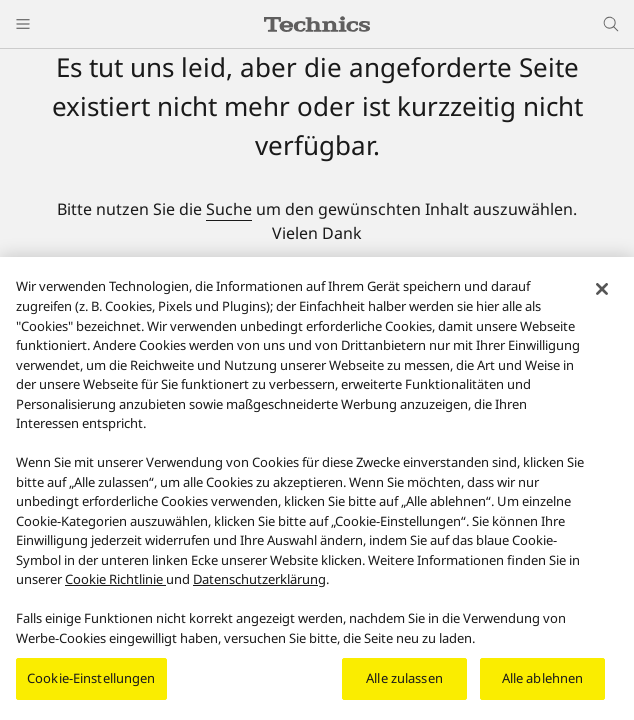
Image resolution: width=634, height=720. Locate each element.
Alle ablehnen (543, 685)
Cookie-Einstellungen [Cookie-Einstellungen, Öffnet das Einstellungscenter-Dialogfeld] (91, 685)
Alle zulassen (404, 685)
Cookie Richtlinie (115, 585)
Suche (229, 209)
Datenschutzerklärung (259, 585)
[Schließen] (602, 296)
